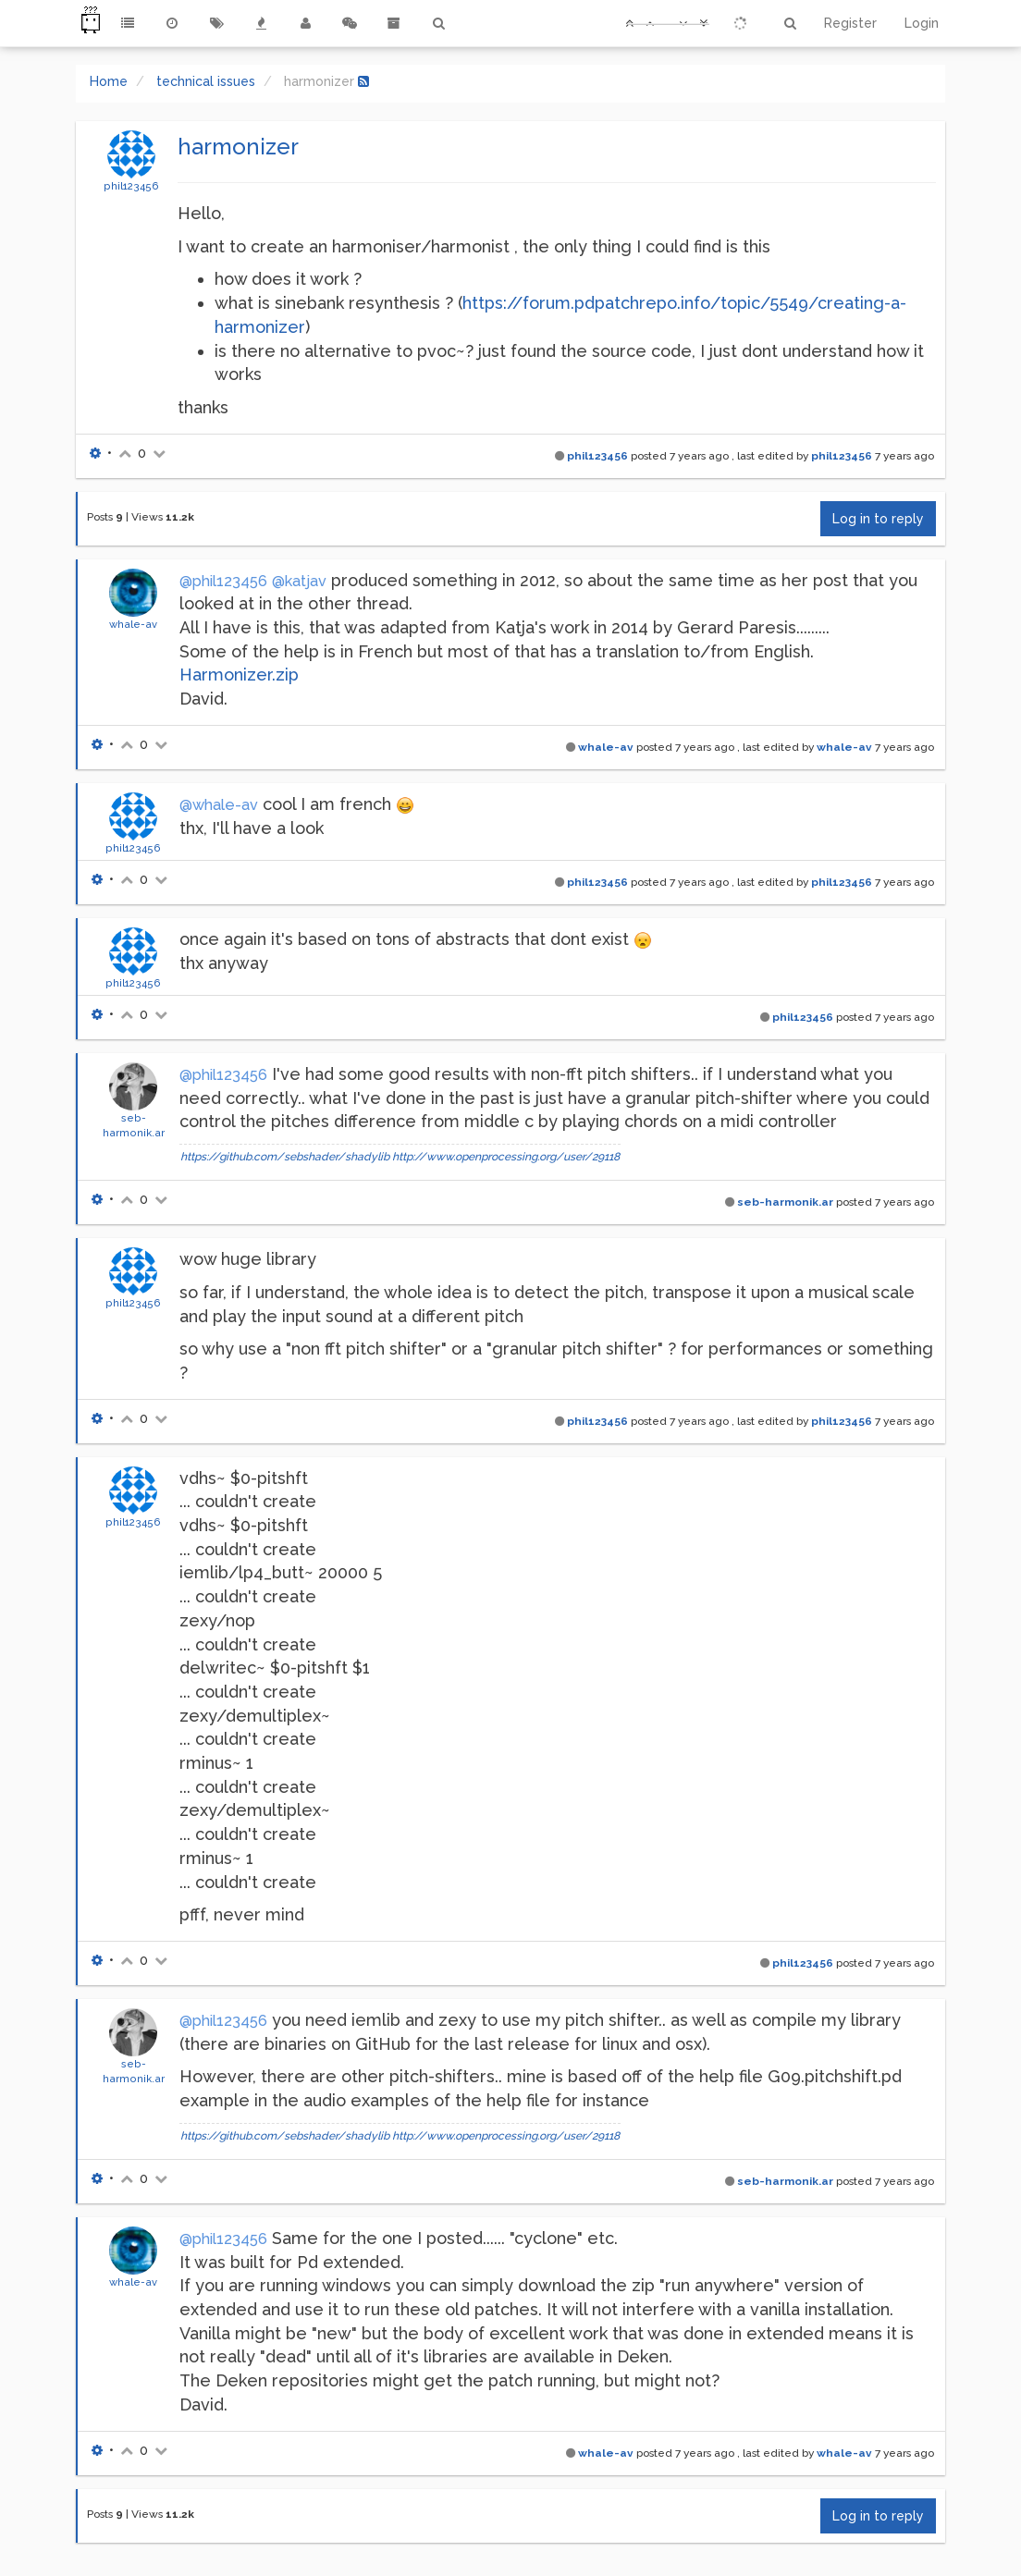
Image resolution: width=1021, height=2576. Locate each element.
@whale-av (218, 805)
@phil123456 (223, 581)
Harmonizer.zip (239, 674)
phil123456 (131, 185)
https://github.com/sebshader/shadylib (284, 1156)
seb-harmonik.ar (785, 1202)
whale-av (133, 624)
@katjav (299, 581)
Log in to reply (878, 518)
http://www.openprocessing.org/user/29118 (506, 1156)
